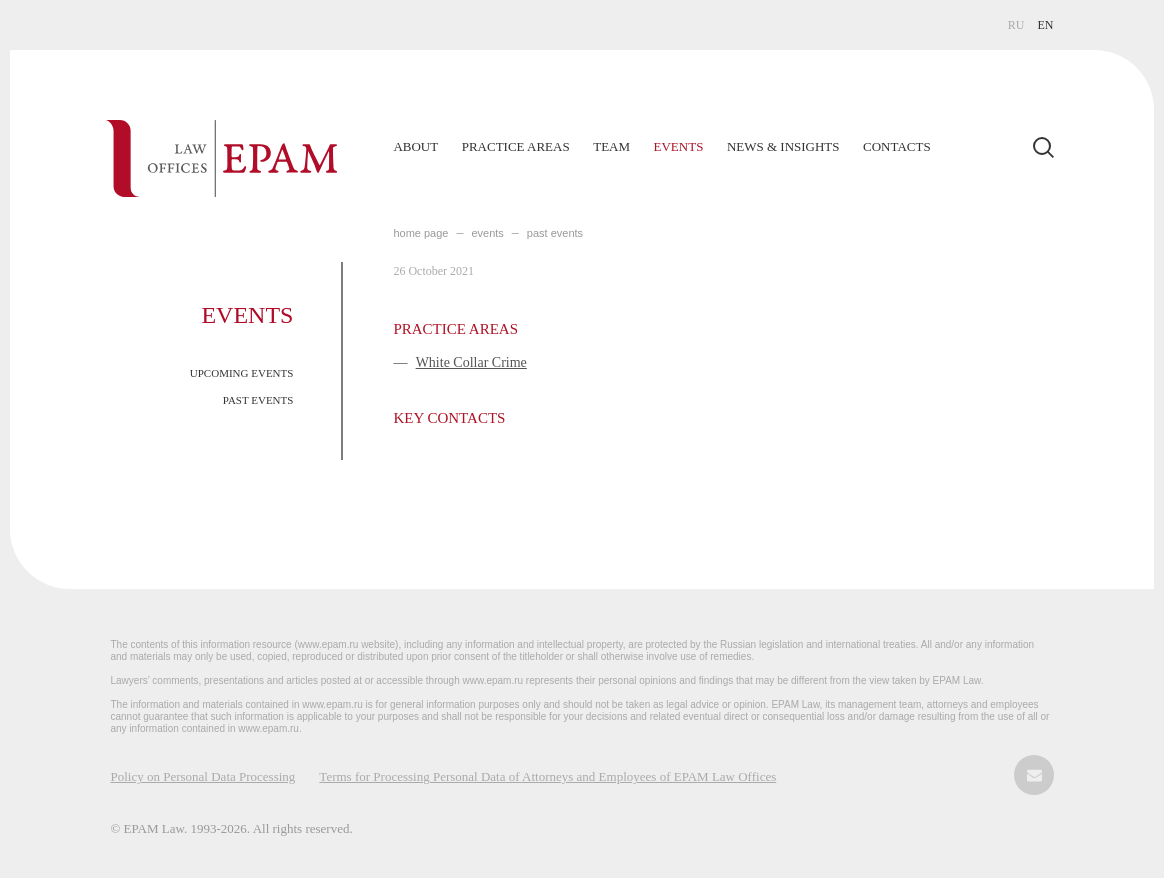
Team (611, 146)
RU (1016, 25)
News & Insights (783, 146)
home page (420, 233)
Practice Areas (516, 146)
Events (679, 146)
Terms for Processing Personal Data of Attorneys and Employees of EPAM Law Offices (547, 776)
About (415, 146)
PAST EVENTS (258, 400)
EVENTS (487, 233)
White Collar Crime (471, 362)
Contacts (897, 146)
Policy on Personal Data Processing (202, 776)
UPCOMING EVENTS (242, 373)
